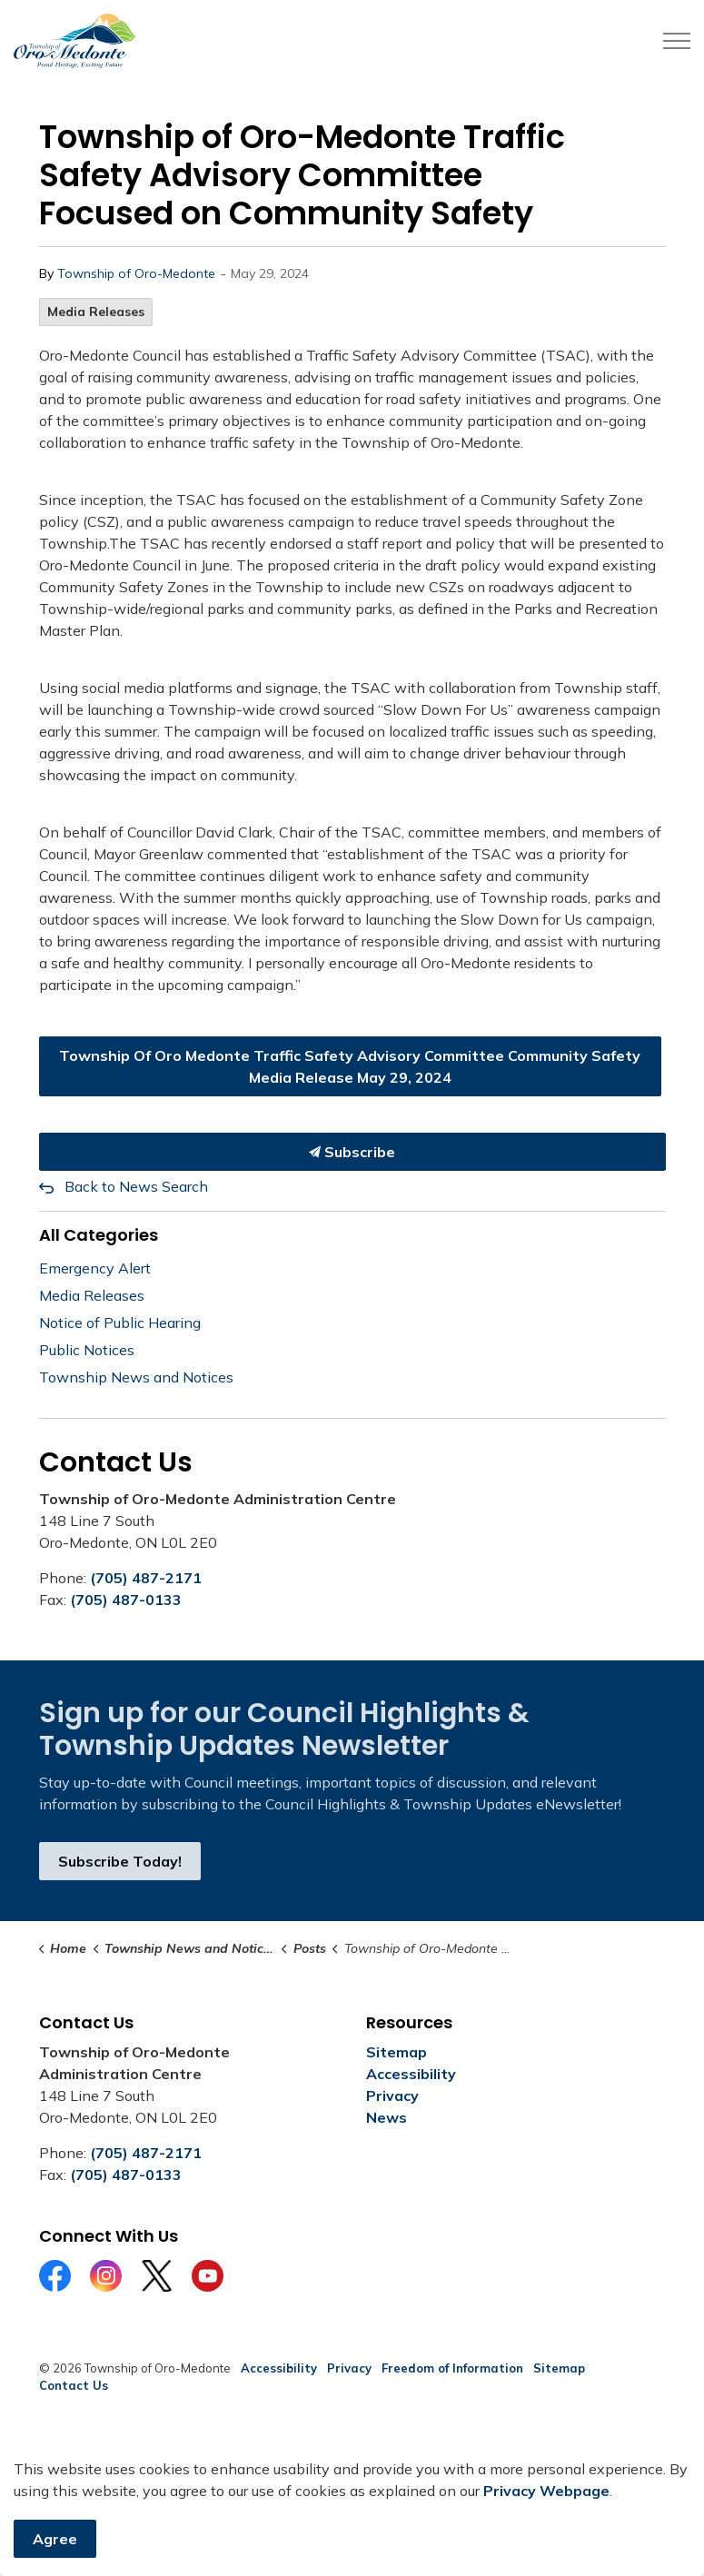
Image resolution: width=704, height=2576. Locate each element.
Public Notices (86, 1350)
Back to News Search (136, 1186)
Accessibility (411, 2074)
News (386, 2117)
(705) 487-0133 (126, 1599)
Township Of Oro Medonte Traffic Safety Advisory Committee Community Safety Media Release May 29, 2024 (350, 1066)
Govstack (128, 2439)
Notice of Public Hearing (120, 1322)
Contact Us (73, 2385)
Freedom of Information (452, 2368)
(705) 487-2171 (146, 1578)
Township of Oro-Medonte (136, 273)
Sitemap (396, 2052)
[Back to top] (352, 2514)
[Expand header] (676, 41)
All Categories (98, 1235)
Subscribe (352, 1152)
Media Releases (95, 311)
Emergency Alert (95, 1268)
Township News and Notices (136, 1377)
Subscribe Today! (120, 1861)
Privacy (392, 2095)
